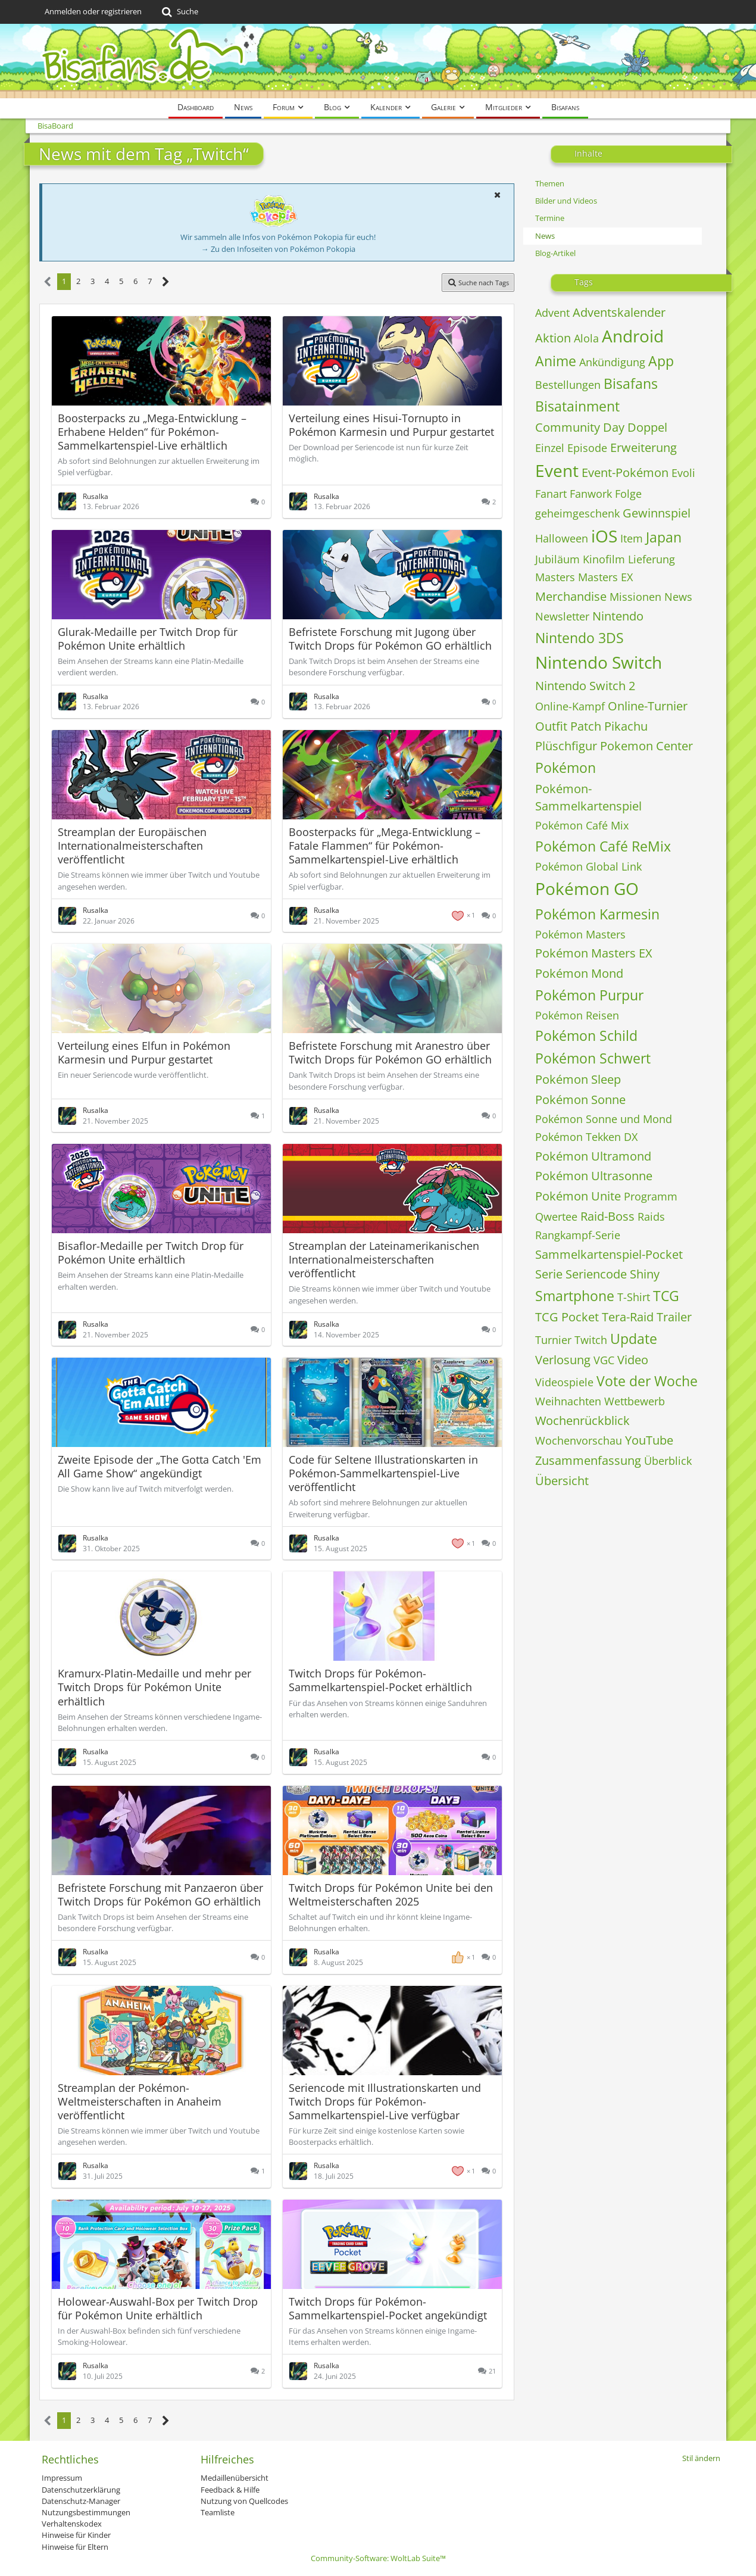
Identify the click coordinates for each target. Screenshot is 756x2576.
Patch (585, 726)
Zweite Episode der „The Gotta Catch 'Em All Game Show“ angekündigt (159, 1466)
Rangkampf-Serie (577, 1235)
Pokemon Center (646, 746)
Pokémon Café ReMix (603, 846)
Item (631, 538)
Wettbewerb (634, 1401)
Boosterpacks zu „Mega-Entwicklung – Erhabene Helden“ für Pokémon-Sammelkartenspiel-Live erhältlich (152, 432)
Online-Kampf (570, 706)
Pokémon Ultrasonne (593, 1176)
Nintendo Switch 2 (585, 686)
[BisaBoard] (378, 61)
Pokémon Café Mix (582, 825)
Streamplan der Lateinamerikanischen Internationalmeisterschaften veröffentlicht (384, 1259)
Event (557, 470)
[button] (497, 194)
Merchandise (571, 596)
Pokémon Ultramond (593, 1156)
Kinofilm (604, 559)
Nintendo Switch (598, 662)
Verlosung (563, 1360)
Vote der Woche (647, 1380)
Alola (586, 338)
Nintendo (617, 616)
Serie (549, 1274)
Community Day (579, 427)
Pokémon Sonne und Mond (603, 1119)
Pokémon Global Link (588, 866)
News (545, 235)
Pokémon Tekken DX (586, 1137)
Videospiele (564, 1382)
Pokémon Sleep (578, 1079)
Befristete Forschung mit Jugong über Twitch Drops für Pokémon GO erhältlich (390, 639)
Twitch (590, 1340)
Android (633, 336)
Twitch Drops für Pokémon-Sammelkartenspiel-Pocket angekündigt (388, 2308)
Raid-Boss (607, 1216)
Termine (549, 218)
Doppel (647, 427)
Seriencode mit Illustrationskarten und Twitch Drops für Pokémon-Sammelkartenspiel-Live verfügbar (385, 2101)
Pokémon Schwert (593, 1058)
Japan (664, 537)
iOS (604, 536)
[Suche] (179, 12)
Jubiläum (557, 559)
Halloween (561, 538)
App (661, 360)
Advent (552, 312)
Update (633, 1338)
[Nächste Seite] (165, 282)
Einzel (549, 448)
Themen (549, 183)
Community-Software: (378, 2558)
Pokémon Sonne (580, 1099)
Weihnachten (568, 1401)
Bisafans (631, 383)
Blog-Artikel (555, 253)
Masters (555, 577)
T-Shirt (633, 1297)
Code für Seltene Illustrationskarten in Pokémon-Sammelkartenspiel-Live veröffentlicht (383, 1473)
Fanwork (591, 493)
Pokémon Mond (579, 973)
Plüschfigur (566, 746)
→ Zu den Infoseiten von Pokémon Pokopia (278, 249)
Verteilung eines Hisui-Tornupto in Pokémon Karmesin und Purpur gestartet (391, 425)
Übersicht (562, 1481)
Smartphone (574, 1295)
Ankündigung (612, 362)
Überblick (668, 1461)
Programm (650, 1196)
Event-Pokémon (625, 472)
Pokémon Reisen (577, 1015)
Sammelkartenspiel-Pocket (609, 1254)
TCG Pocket (567, 1317)
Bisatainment (577, 406)
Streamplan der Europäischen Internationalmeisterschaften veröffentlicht (132, 845)
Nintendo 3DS (579, 637)
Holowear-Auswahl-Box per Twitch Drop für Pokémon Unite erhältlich (158, 2308)
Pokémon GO (587, 888)
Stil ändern (701, 2458)
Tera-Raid (628, 1317)
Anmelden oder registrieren (93, 11)
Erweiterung (643, 447)
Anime (555, 360)
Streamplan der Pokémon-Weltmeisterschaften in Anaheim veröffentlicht (139, 2101)
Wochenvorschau (578, 1440)
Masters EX (605, 577)
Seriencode (596, 1274)
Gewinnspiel (657, 513)
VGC (603, 1360)
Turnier (553, 1340)
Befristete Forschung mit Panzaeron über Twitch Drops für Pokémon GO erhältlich (160, 1894)
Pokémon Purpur (589, 995)
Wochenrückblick (582, 1420)
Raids (651, 1216)
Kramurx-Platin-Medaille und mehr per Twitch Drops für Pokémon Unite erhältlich (154, 1687)
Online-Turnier (648, 706)
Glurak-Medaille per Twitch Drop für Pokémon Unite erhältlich (148, 639)
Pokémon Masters (580, 934)
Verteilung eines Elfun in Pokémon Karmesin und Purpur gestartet (144, 1052)
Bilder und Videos (566, 200)
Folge (628, 493)
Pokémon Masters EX (593, 953)
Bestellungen (568, 385)
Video (632, 1360)
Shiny (645, 1274)
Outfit (551, 726)
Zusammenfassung (588, 1460)
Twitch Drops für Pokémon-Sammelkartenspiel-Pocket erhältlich (380, 1680)
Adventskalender (619, 312)
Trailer (674, 1317)
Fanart (551, 493)
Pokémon (565, 767)
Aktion (553, 338)
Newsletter (562, 616)
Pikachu (626, 726)
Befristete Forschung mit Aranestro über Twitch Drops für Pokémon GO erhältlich (390, 1052)
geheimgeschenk (577, 513)
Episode (587, 448)
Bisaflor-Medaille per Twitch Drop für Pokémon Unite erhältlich (150, 1253)
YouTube (649, 1440)
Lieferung (651, 559)
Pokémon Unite (578, 1196)
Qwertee (556, 1216)
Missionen (635, 597)
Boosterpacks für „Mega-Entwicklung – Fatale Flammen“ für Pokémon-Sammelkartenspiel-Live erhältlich (384, 845)
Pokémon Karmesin (597, 914)
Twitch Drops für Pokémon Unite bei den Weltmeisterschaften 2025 (391, 1894)
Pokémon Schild (586, 1035)
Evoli (683, 473)
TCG (666, 1295)
